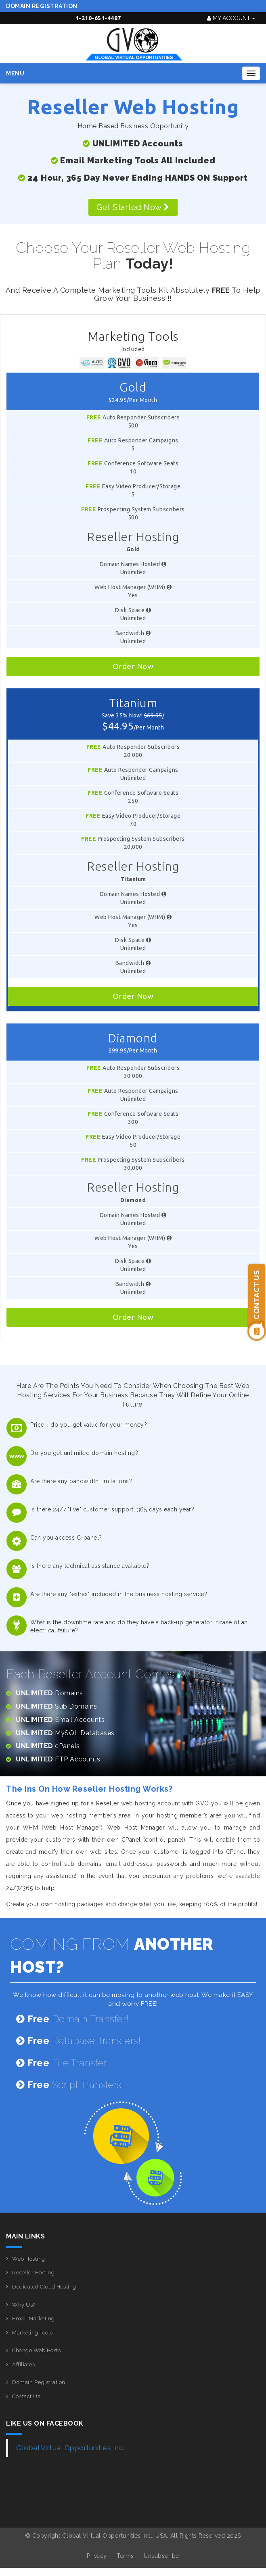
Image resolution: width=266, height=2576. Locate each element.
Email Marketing (33, 2318)
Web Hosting (28, 2259)
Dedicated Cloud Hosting (44, 2287)
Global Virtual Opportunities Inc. (70, 2448)
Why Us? (24, 2305)
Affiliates (23, 2364)
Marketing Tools (32, 2333)
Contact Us (26, 2396)
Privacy (97, 2556)
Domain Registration (41, 6)
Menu (15, 73)
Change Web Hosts (36, 2350)
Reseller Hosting (33, 2273)
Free (93, 417)
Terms (125, 2556)
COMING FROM (112, 1955)
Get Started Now (133, 207)
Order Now (133, 666)
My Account (231, 18)
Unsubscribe (161, 2556)
